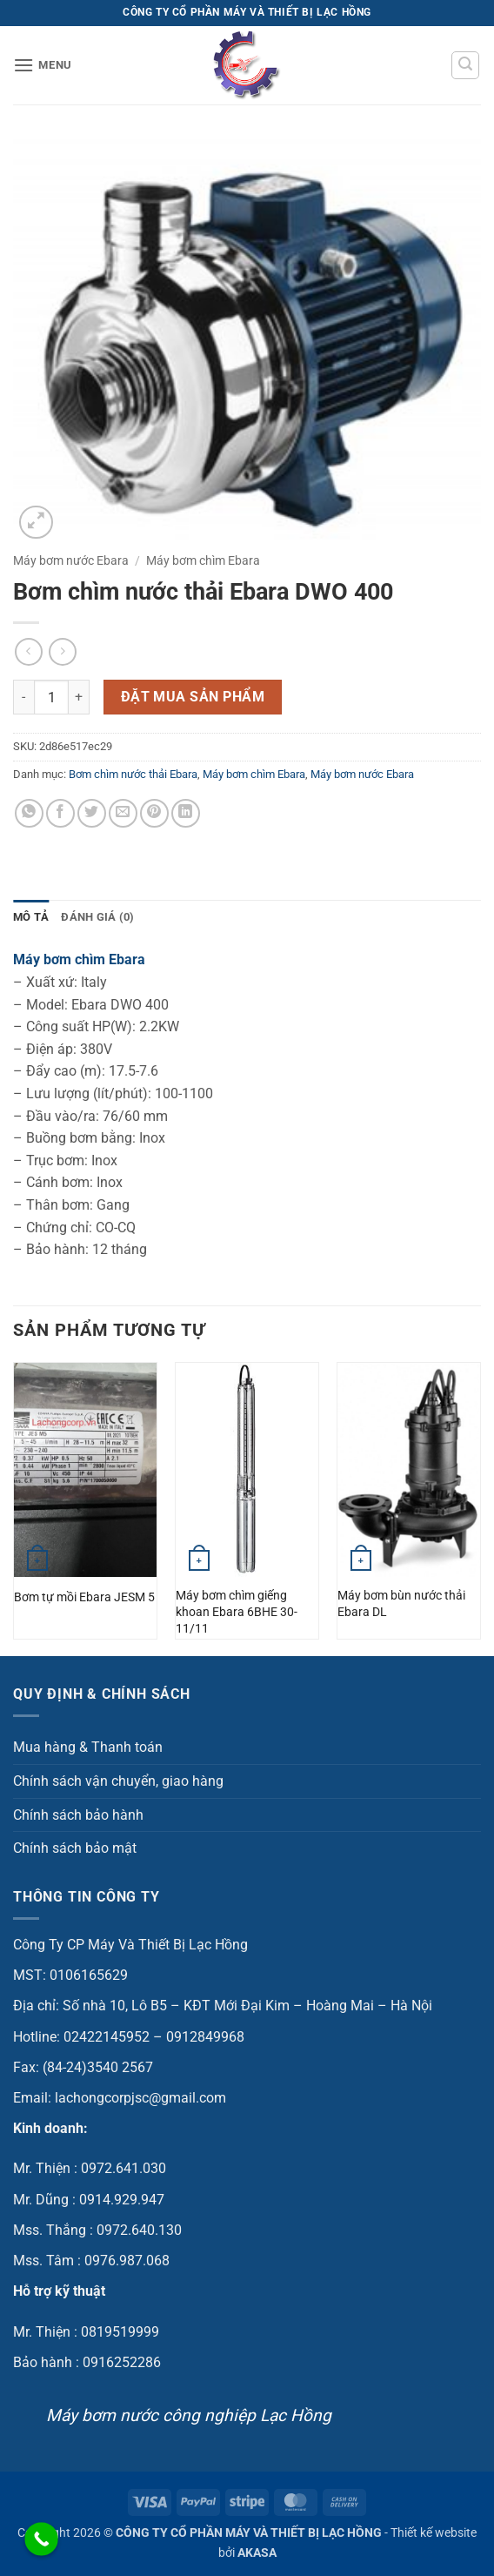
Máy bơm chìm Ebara (203, 560)
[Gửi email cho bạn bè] (123, 813)
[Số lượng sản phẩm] (51, 697)
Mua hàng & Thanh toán (88, 1747)
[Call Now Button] (41, 2539)
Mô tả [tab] (31, 916)
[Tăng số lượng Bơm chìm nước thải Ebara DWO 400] (79, 697)
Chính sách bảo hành (78, 1815)
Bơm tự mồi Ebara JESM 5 (84, 1597)
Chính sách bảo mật (75, 1848)
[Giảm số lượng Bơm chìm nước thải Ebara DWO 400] (23, 697)
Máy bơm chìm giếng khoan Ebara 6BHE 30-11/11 (236, 1611)
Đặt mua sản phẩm (192, 697)
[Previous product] (62, 651)
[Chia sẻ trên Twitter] (91, 813)
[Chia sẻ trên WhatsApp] (29, 813)
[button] (42, 65)
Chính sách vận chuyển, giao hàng (118, 1781)
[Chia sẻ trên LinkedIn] (185, 813)
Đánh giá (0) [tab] (97, 916)
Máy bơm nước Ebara (71, 560)
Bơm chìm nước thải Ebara (133, 774)
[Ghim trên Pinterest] (154, 813)
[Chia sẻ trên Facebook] (60, 813)
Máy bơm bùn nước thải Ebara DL (401, 1604)
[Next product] (28, 651)
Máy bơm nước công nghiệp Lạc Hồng (188, 2415)
